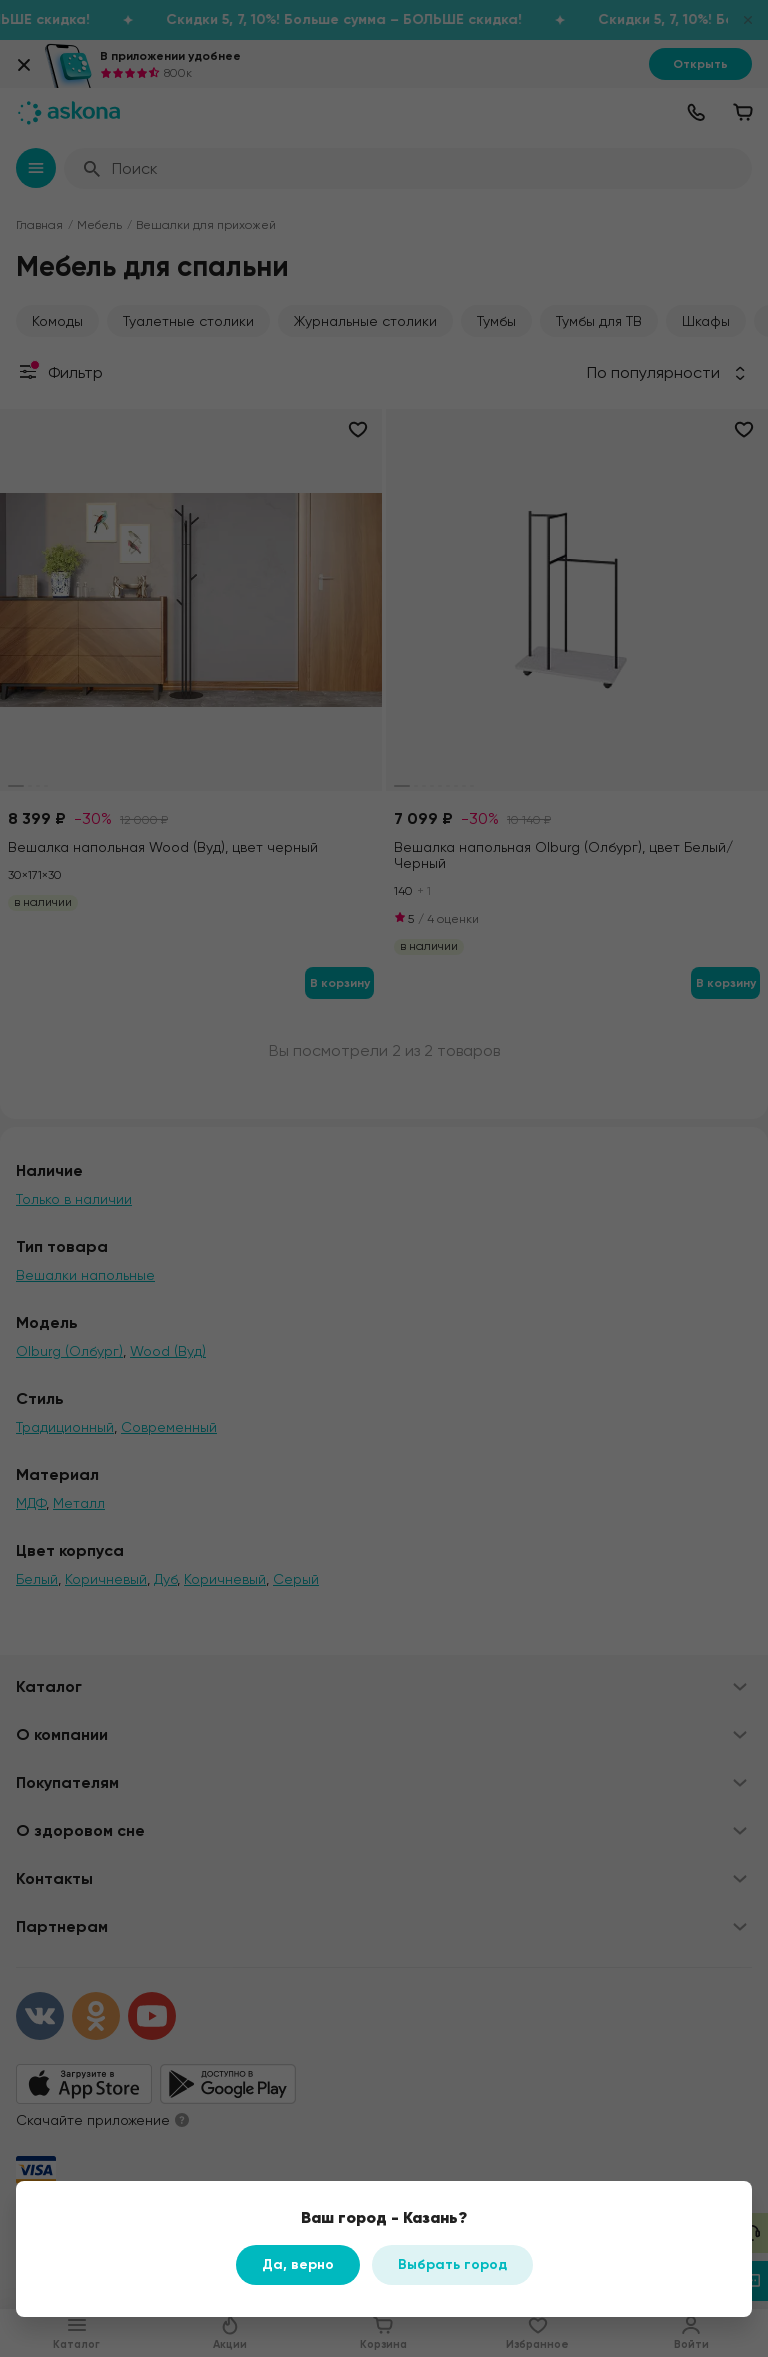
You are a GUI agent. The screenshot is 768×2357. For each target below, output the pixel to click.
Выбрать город (452, 2264)
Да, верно (298, 2264)
